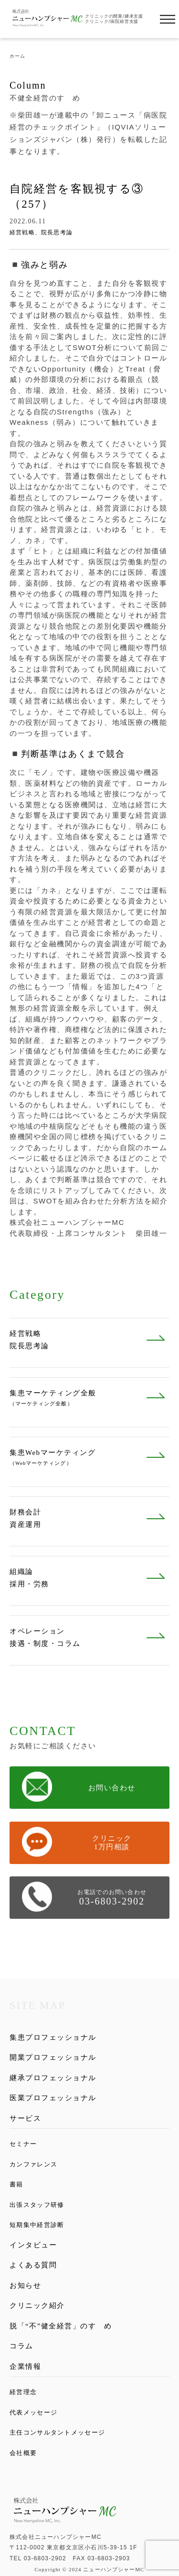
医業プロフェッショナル (53, 2098)
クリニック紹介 (37, 2305)
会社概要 (23, 2452)
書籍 (16, 2184)
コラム (21, 2346)
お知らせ (25, 2285)
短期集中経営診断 (37, 2224)
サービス (25, 2118)
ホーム (17, 56)
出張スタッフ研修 (37, 2204)
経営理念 (23, 2392)
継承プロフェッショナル (53, 2078)
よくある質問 (33, 2265)
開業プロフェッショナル (53, 2057)
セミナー (23, 2143)
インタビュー (33, 2245)
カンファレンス (33, 2164)
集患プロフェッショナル (53, 2037)
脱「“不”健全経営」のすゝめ (61, 2326)
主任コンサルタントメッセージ (57, 2432)
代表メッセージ (33, 2412)
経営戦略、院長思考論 (41, 232)
